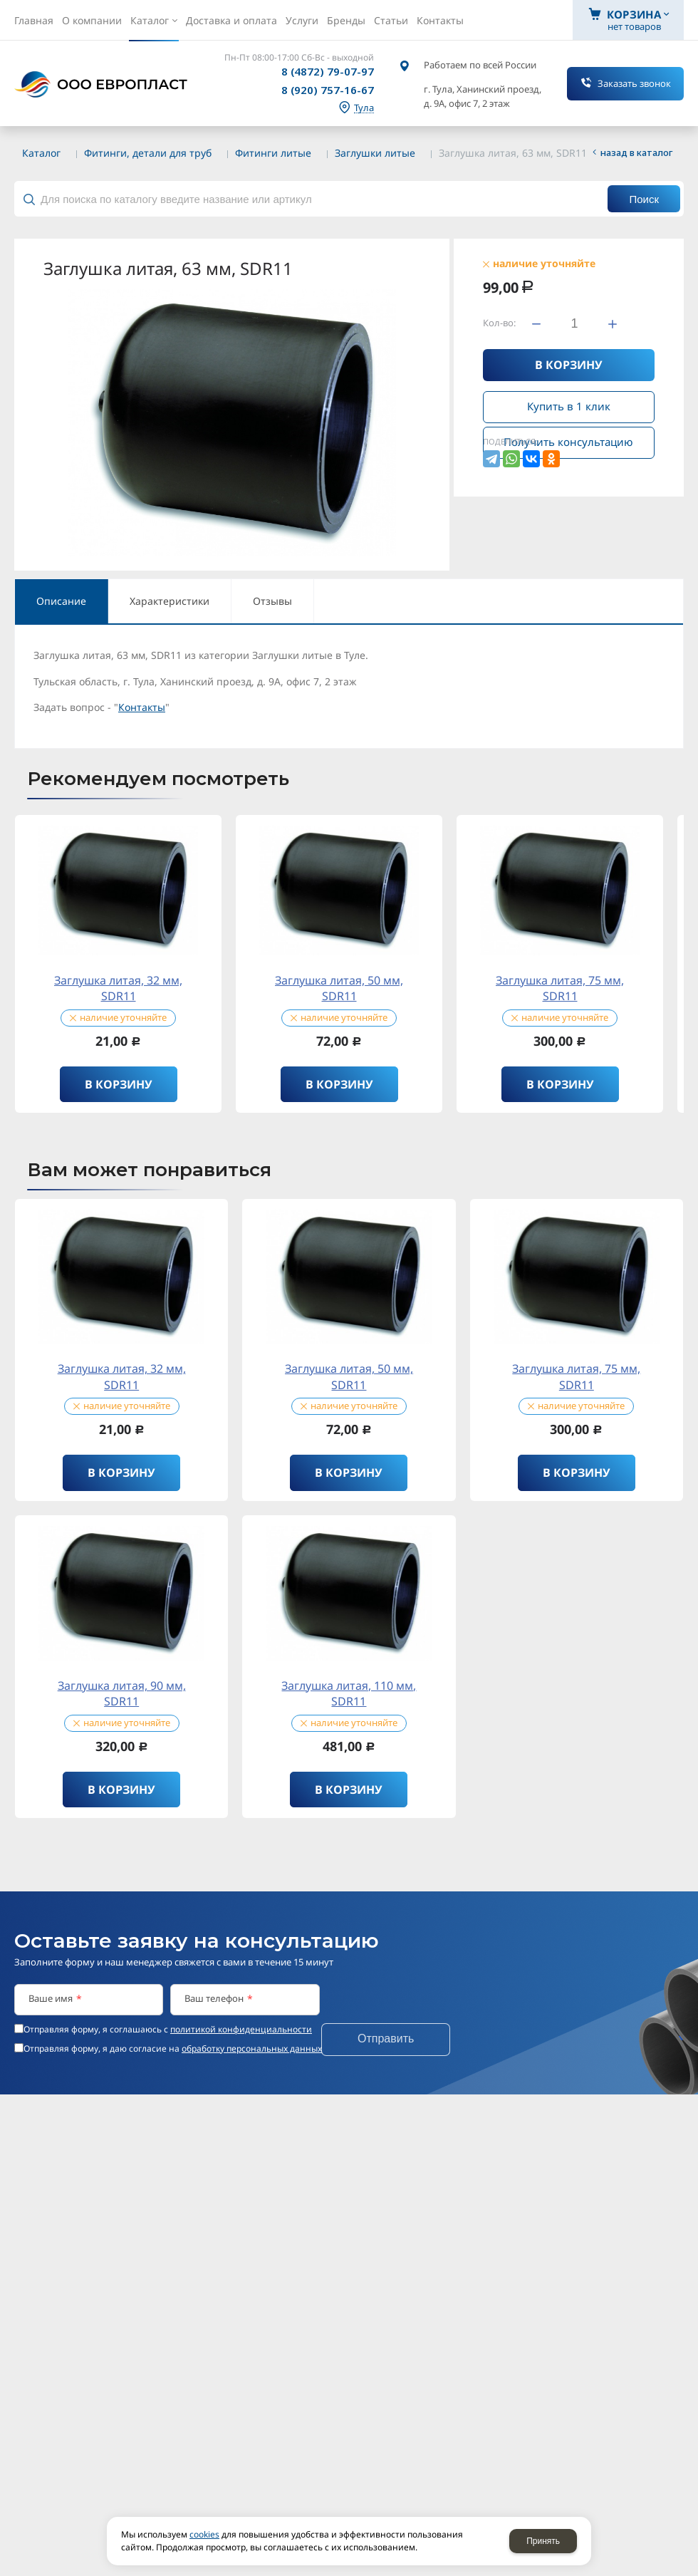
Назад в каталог (636, 152)
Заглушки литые (375, 153)
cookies (204, 2534)
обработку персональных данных (252, 2048)
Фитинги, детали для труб (148, 153)
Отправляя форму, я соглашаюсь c (168, 2029)
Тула (364, 108)
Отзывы (272, 601)
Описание (61, 601)
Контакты (141, 707)
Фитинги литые (273, 153)
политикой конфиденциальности (241, 2029)
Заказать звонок (634, 83)
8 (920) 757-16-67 (327, 90)
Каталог (41, 153)
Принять (543, 2541)
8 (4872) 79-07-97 (327, 71)
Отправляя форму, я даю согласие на (173, 2049)
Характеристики (169, 601)
